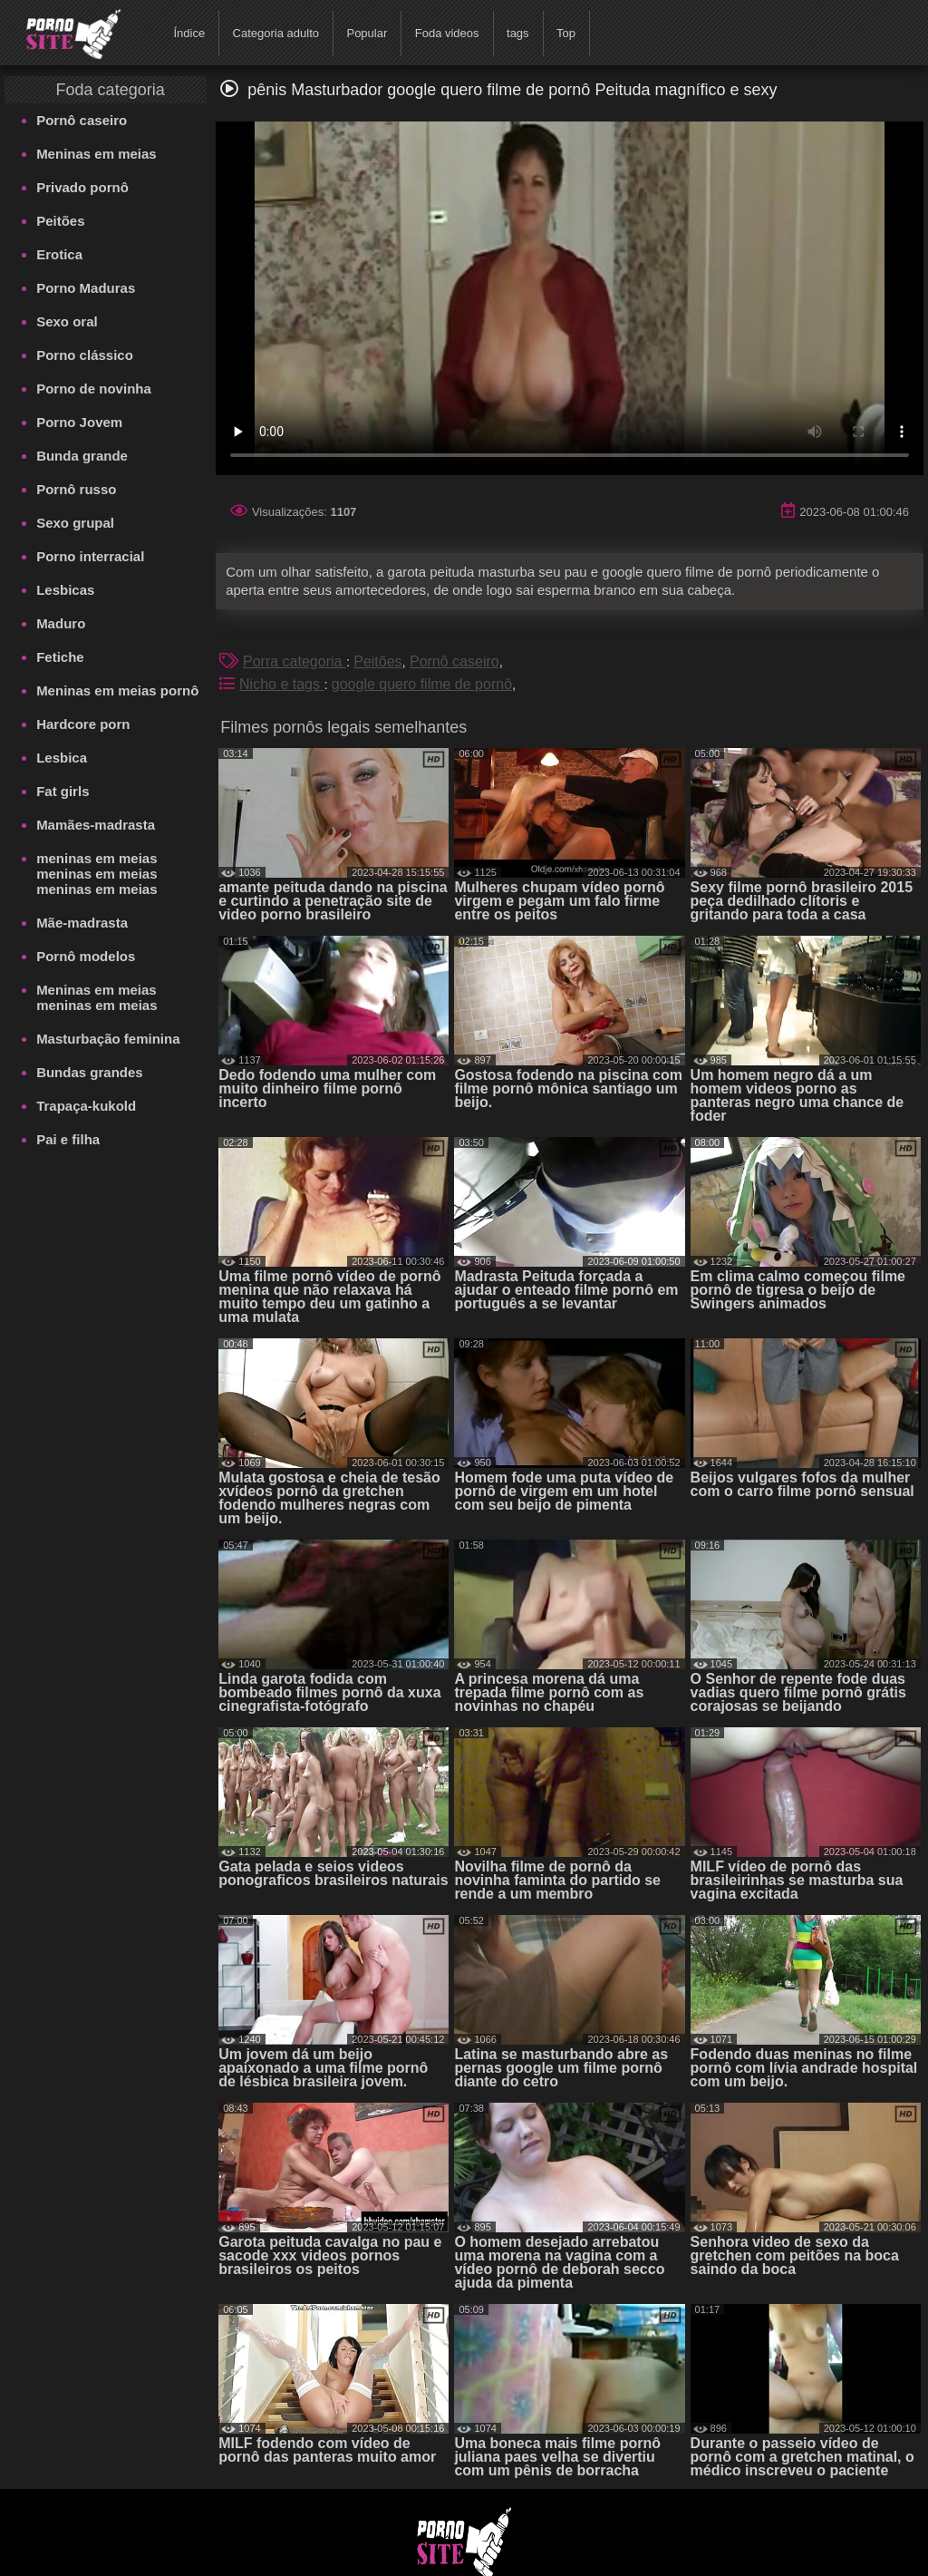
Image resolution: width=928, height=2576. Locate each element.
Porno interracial (90, 556)
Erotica (59, 254)
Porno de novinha (93, 388)
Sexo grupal (75, 522)
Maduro (60, 623)
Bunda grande (82, 455)
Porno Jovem (79, 422)
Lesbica (61, 757)
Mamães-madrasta (95, 824)
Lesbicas (65, 590)
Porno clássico (84, 355)
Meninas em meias (96, 153)
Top (565, 33)
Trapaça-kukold (86, 1105)
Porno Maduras (85, 288)
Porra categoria (294, 661)
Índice (189, 33)
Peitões (60, 220)
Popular (366, 33)
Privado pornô (82, 187)
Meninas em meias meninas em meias (96, 997)
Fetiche (60, 657)
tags (518, 33)
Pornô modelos (85, 956)
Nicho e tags (281, 684)
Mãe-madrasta (82, 922)
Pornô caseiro (81, 120)
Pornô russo (76, 489)
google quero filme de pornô (422, 684)
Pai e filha (68, 1139)
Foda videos (447, 33)
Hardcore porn (83, 724)
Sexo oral (67, 321)
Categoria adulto (276, 33)
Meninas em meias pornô (117, 690)
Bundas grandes (89, 1072)
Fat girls (62, 791)
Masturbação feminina (107, 1038)
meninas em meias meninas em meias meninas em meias (96, 874)
